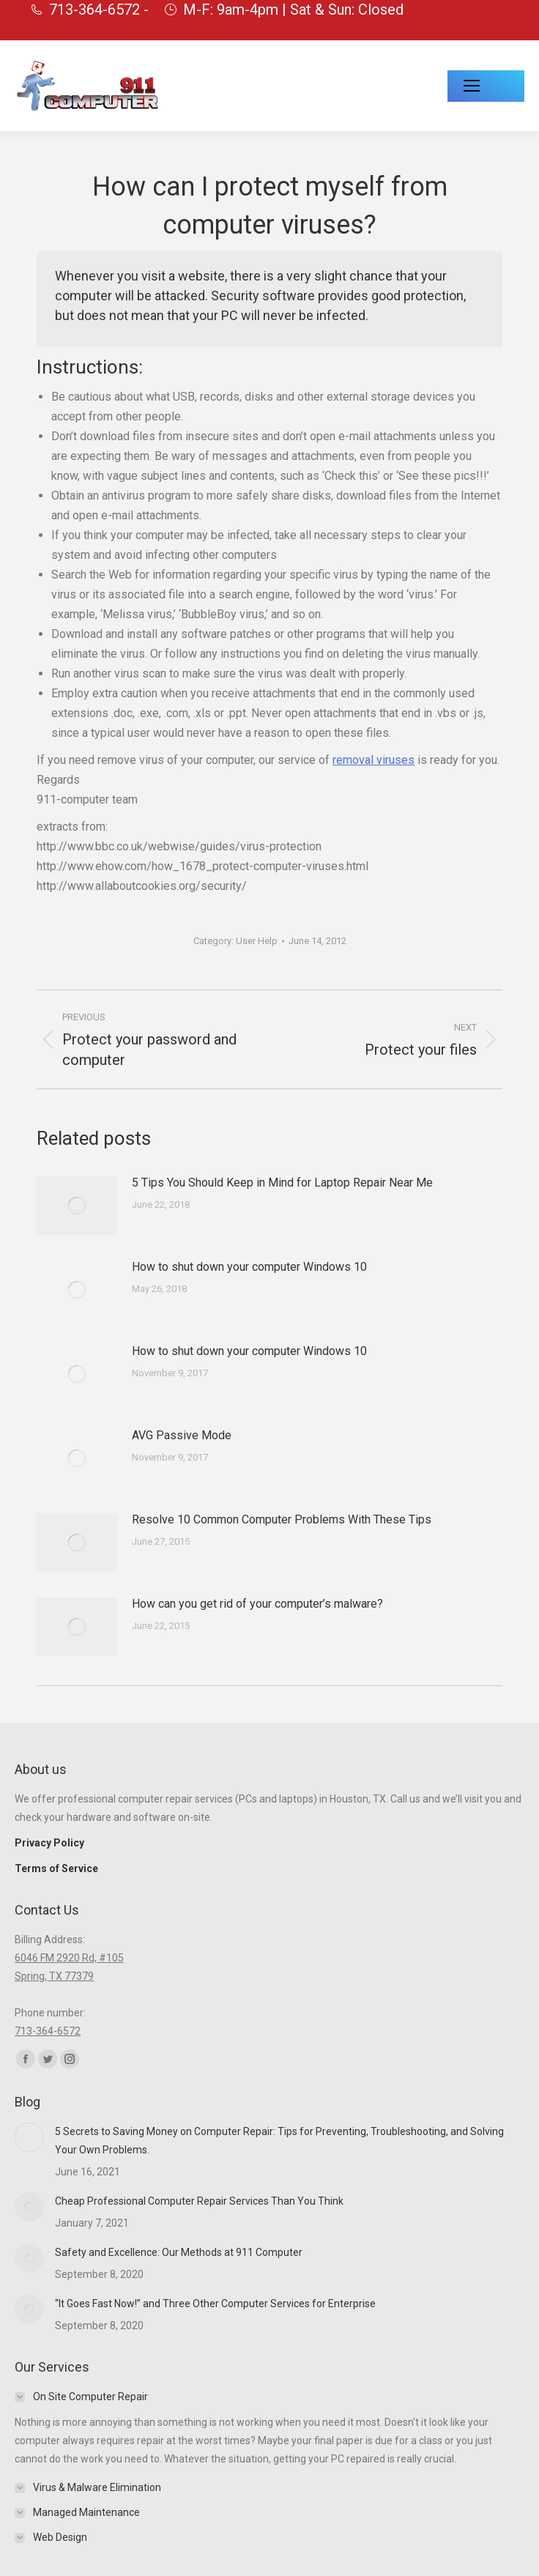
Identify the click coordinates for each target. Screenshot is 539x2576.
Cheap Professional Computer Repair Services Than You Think (199, 2201)
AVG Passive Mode (181, 1435)
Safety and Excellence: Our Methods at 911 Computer (178, 2252)
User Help (257, 940)
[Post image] (77, 1205)
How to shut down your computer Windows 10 (249, 1267)
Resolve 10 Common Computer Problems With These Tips (281, 1519)
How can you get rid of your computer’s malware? (257, 1604)
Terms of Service (56, 1868)
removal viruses (373, 760)
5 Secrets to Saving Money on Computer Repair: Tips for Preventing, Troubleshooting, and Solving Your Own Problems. (279, 2141)
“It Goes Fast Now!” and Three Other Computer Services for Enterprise (215, 2303)
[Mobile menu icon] (485, 86)
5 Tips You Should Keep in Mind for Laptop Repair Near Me (282, 1182)
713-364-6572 (48, 2031)
